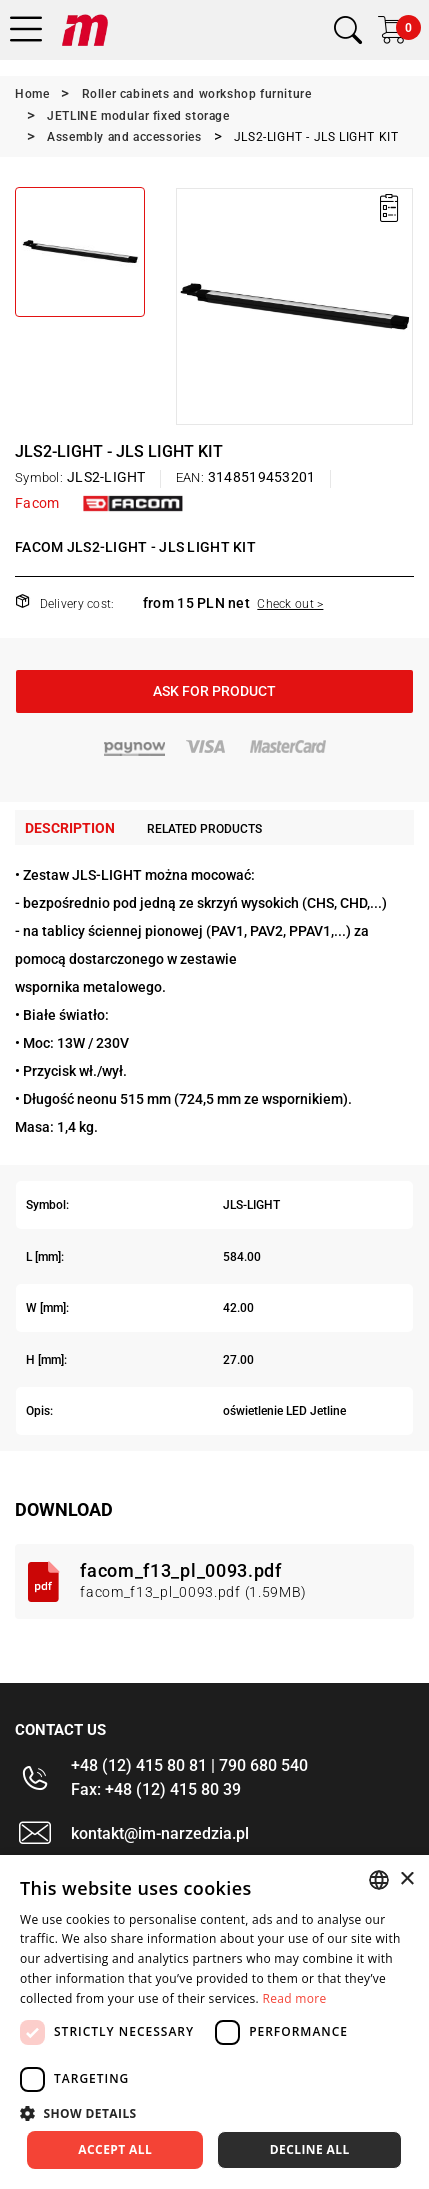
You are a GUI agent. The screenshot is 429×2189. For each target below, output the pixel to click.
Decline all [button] (310, 2149)
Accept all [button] (115, 2149)
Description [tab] (70, 828)
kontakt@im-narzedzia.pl (160, 1833)
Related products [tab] (204, 829)
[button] (214, 2113)
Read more (294, 1998)
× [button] (406, 1879)
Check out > (290, 604)
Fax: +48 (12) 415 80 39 (156, 1789)
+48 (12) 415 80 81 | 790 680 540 (189, 1765)
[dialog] (214, 2022)
